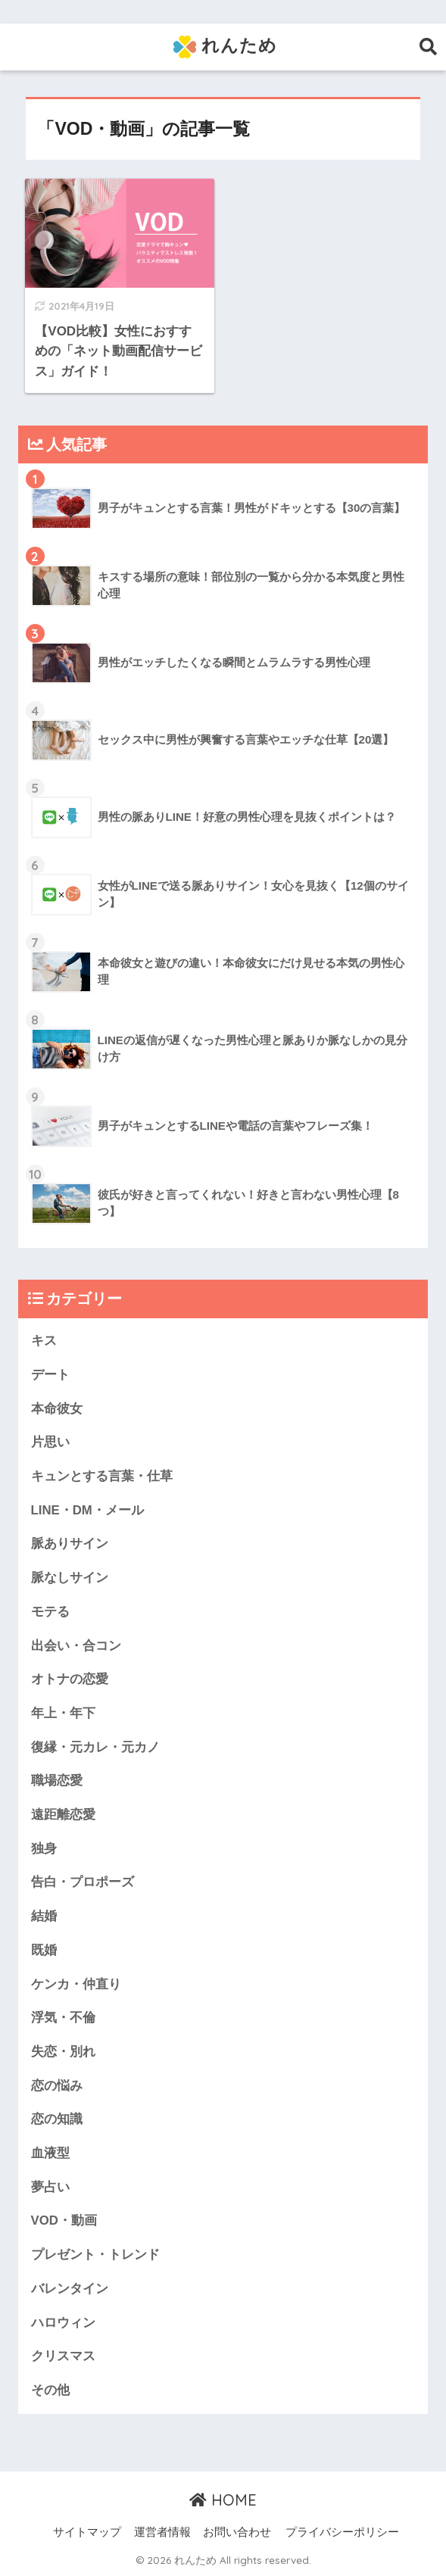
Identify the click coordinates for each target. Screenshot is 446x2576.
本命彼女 (57, 1409)
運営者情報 (162, 2532)
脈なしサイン (69, 1577)
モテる (50, 1612)
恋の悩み (57, 2086)
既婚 (44, 1950)
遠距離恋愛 (63, 1814)
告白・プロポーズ (82, 1882)
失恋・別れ (63, 2051)
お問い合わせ (237, 2532)
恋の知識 (57, 2119)
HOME (223, 2499)
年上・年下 (63, 1713)
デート (50, 1375)
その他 (50, 2390)
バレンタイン (69, 2288)
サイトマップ (87, 2532)
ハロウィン (63, 2323)
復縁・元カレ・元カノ (95, 1747)
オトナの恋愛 (69, 1679)
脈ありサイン (69, 1543)
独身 (44, 1849)
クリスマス (63, 2356)
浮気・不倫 (63, 2017)
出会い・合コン (76, 1646)
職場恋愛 (57, 1780)
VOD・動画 (64, 2220)
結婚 (44, 1916)
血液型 (50, 2153)
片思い (50, 1442)
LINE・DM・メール (87, 1510)
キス (44, 1340)
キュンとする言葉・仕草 (102, 1476)
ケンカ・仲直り (76, 1984)
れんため (225, 47)
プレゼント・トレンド (95, 2254)
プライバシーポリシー (342, 2532)
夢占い (50, 2187)
